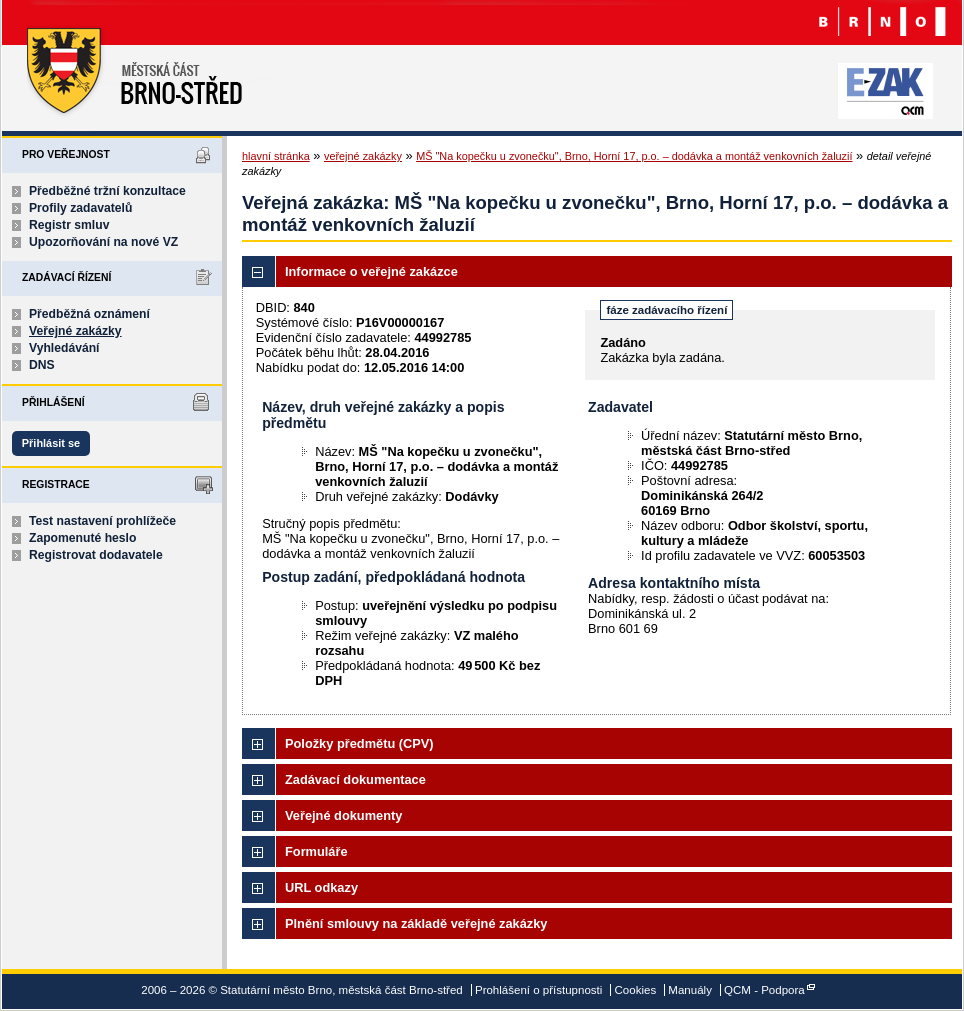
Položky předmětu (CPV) (359, 743)
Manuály (690, 990)
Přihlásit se (51, 443)
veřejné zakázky (363, 156)
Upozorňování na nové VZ (103, 242)
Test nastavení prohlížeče (102, 521)
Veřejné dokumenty (343, 815)
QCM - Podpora (764, 990)
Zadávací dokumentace (355, 779)
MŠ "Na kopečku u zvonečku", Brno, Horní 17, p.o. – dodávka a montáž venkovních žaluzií (634, 156)
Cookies (636, 990)
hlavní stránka (276, 156)
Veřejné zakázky (75, 331)
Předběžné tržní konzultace (107, 191)
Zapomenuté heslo (82, 538)
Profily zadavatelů (80, 208)
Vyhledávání (64, 348)
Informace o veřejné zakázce (371, 271)
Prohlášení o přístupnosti (538, 990)
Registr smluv (69, 225)
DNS (42, 365)
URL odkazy (321, 887)
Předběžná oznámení (89, 314)
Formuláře (316, 851)
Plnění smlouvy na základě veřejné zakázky (416, 923)
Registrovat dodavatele (96, 555)
